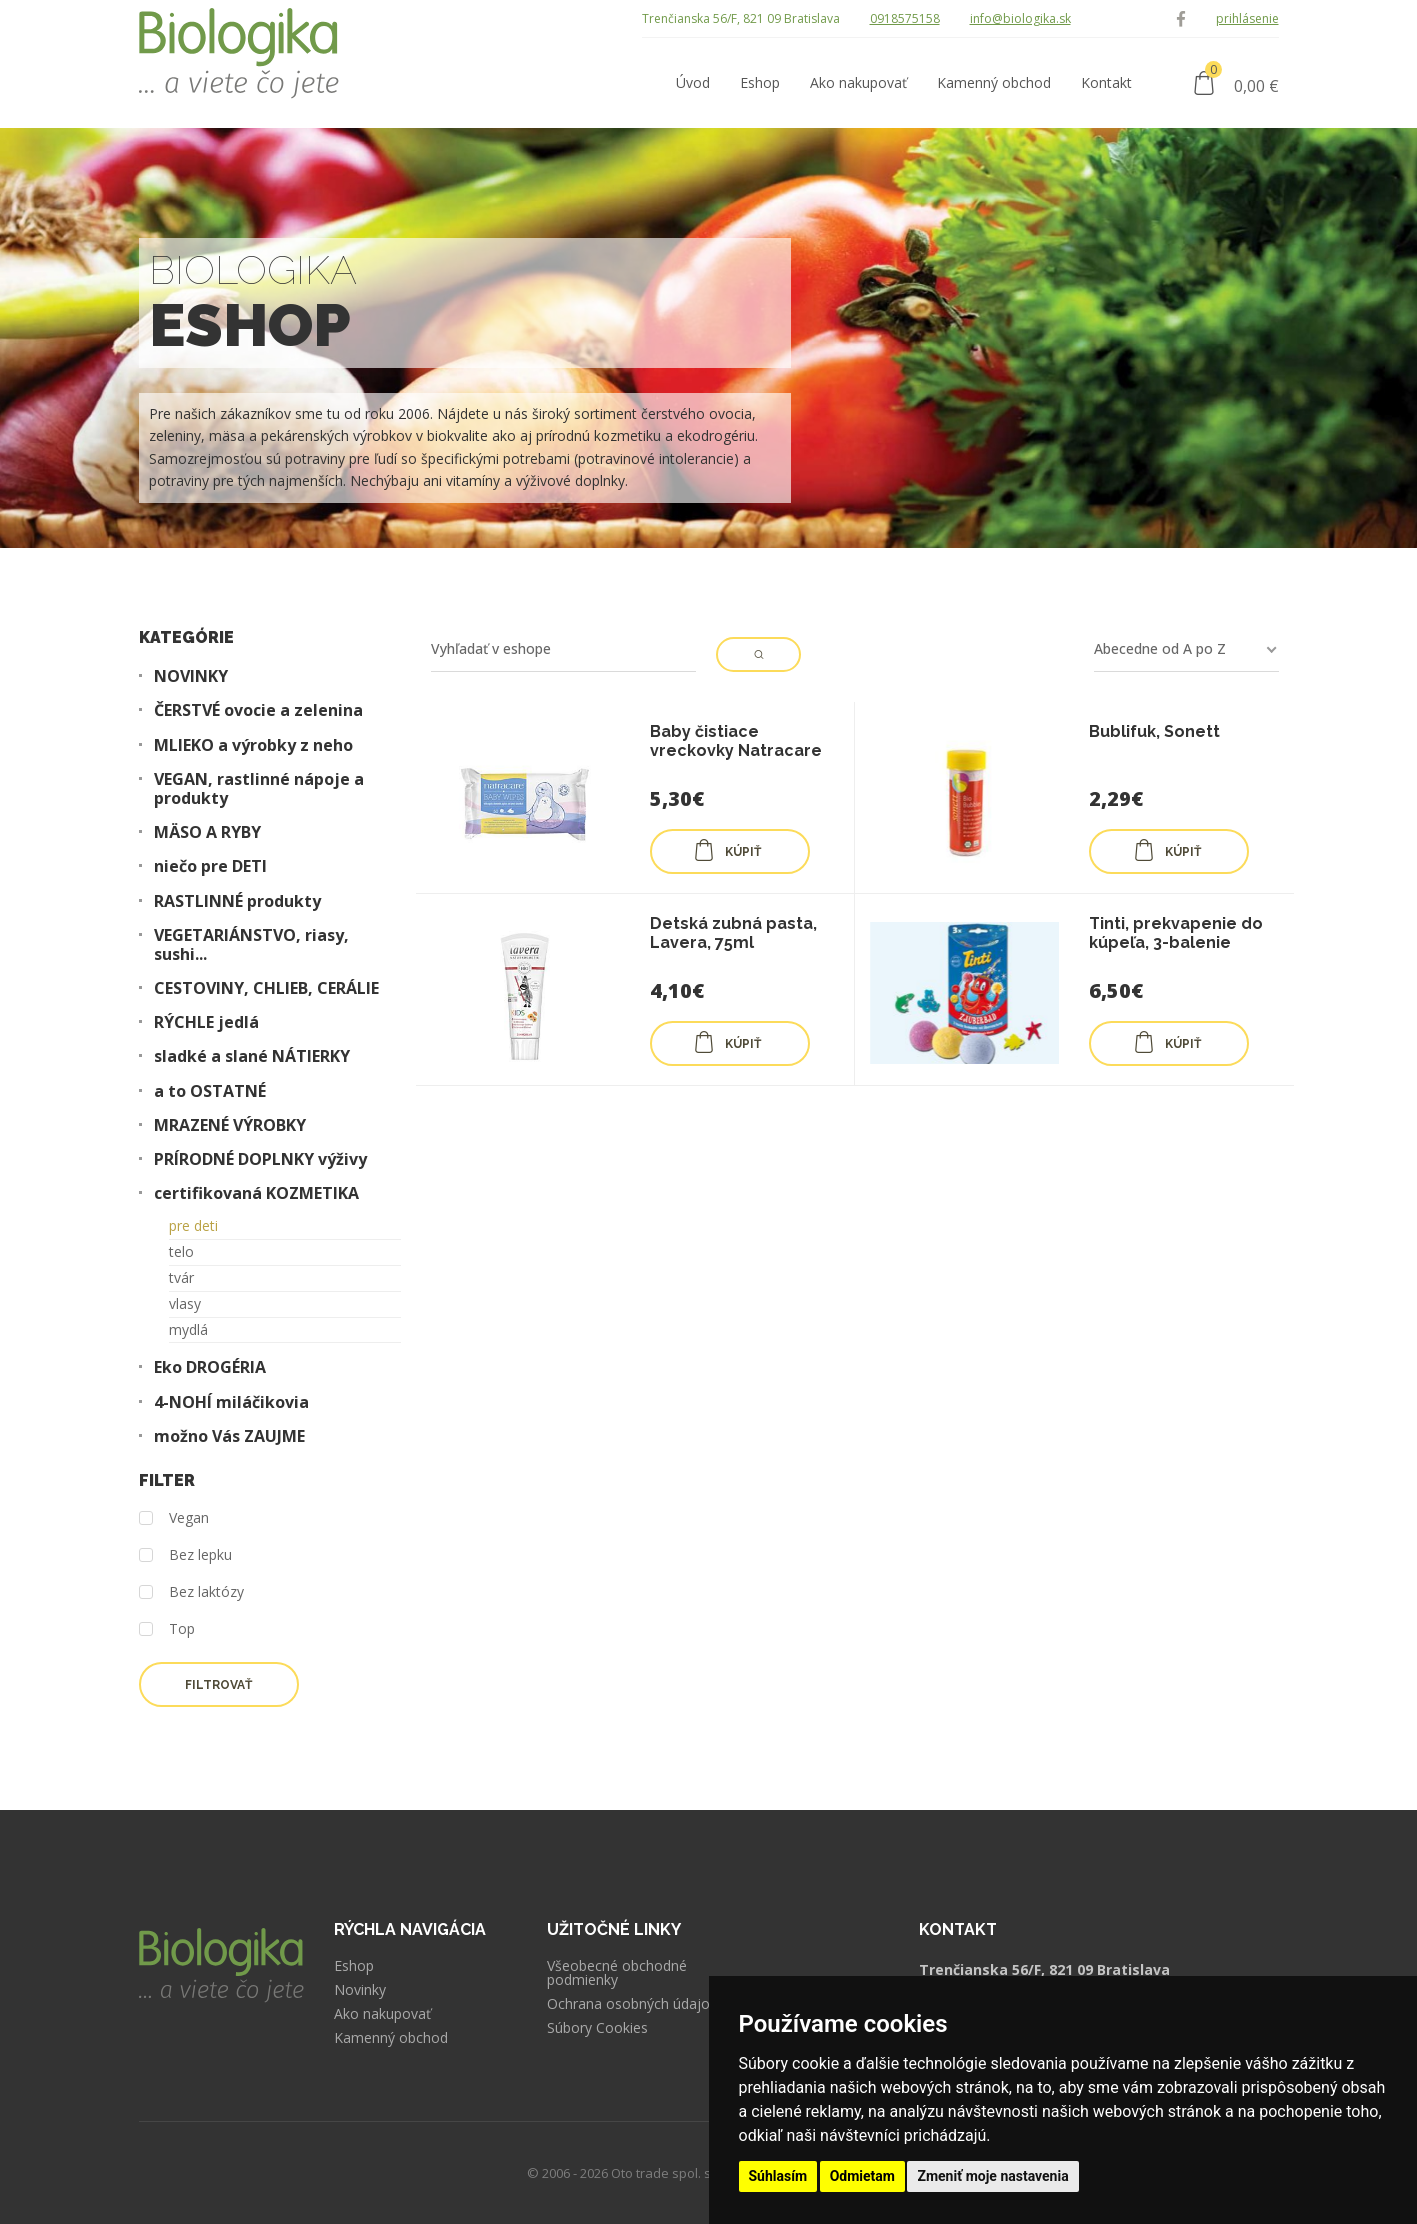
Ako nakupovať (382, 2014)
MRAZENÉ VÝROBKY (230, 1125)
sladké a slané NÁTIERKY (252, 1056)
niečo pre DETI (210, 866)
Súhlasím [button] (778, 2176)
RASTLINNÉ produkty (237, 901)
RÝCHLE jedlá (206, 1022)
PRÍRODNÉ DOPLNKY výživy (260, 1159)
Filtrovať (218, 1685)
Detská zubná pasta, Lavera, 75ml (733, 933)
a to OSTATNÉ (210, 1091)
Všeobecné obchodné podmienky (617, 1973)
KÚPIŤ (727, 850)
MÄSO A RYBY (207, 832)
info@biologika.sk (1020, 18)
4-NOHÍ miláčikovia (231, 1402)
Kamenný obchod (391, 2038)
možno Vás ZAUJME (229, 1436)
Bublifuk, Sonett (1154, 731)
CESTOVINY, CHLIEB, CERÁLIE (266, 988)
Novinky (360, 1990)
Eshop (354, 1966)
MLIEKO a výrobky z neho (253, 745)
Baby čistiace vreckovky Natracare (736, 741)
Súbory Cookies (597, 2028)
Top (167, 1629)
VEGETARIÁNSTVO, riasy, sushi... (251, 945)
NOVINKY (191, 676)
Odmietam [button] (862, 2176)
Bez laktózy (191, 1592)
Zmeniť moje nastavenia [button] (992, 2176)
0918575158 (905, 18)
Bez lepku (185, 1555)
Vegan (174, 1518)
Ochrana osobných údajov (632, 2004)
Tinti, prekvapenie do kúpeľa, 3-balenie (1176, 933)
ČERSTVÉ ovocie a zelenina (258, 710)
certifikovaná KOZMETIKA (256, 1193)
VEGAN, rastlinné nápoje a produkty (259, 789)
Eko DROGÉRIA (210, 1367)
